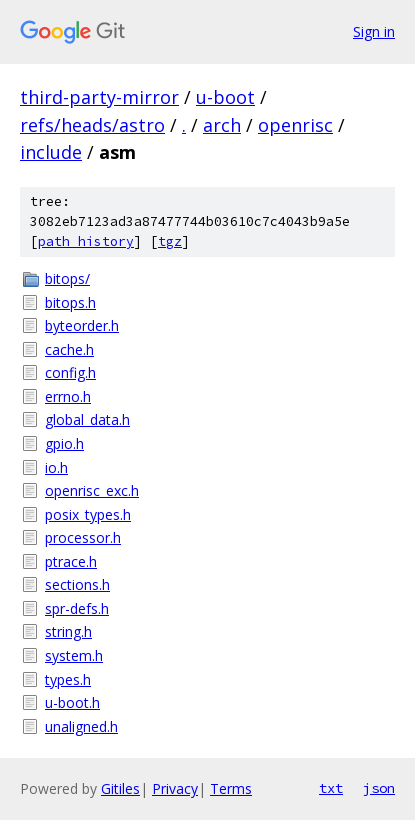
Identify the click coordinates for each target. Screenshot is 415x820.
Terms (231, 788)
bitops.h (70, 302)
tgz (170, 241)
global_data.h (87, 419)
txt (331, 788)
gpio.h (64, 443)
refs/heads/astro (92, 125)
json (379, 788)
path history (86, 241)
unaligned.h (81, 726)
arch (222, 125)
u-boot (225, 97)
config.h (70, 372)
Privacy (175, 788)
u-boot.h (72, 702)
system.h (74, 655)
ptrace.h (71, 561)
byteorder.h (82, 325)
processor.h (83, 537)
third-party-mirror (99, 97)
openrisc (295, 125)
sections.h (77, 584)
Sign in (374, 31)
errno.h (68, 396)
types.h (68, 679)
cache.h (69, 349)
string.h (68, 631)
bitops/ (67, 278)
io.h (56, 467)
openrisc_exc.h (92, 490)
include (51, 152)
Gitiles (120, 788)
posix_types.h (88, 514)
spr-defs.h (77, 608)
